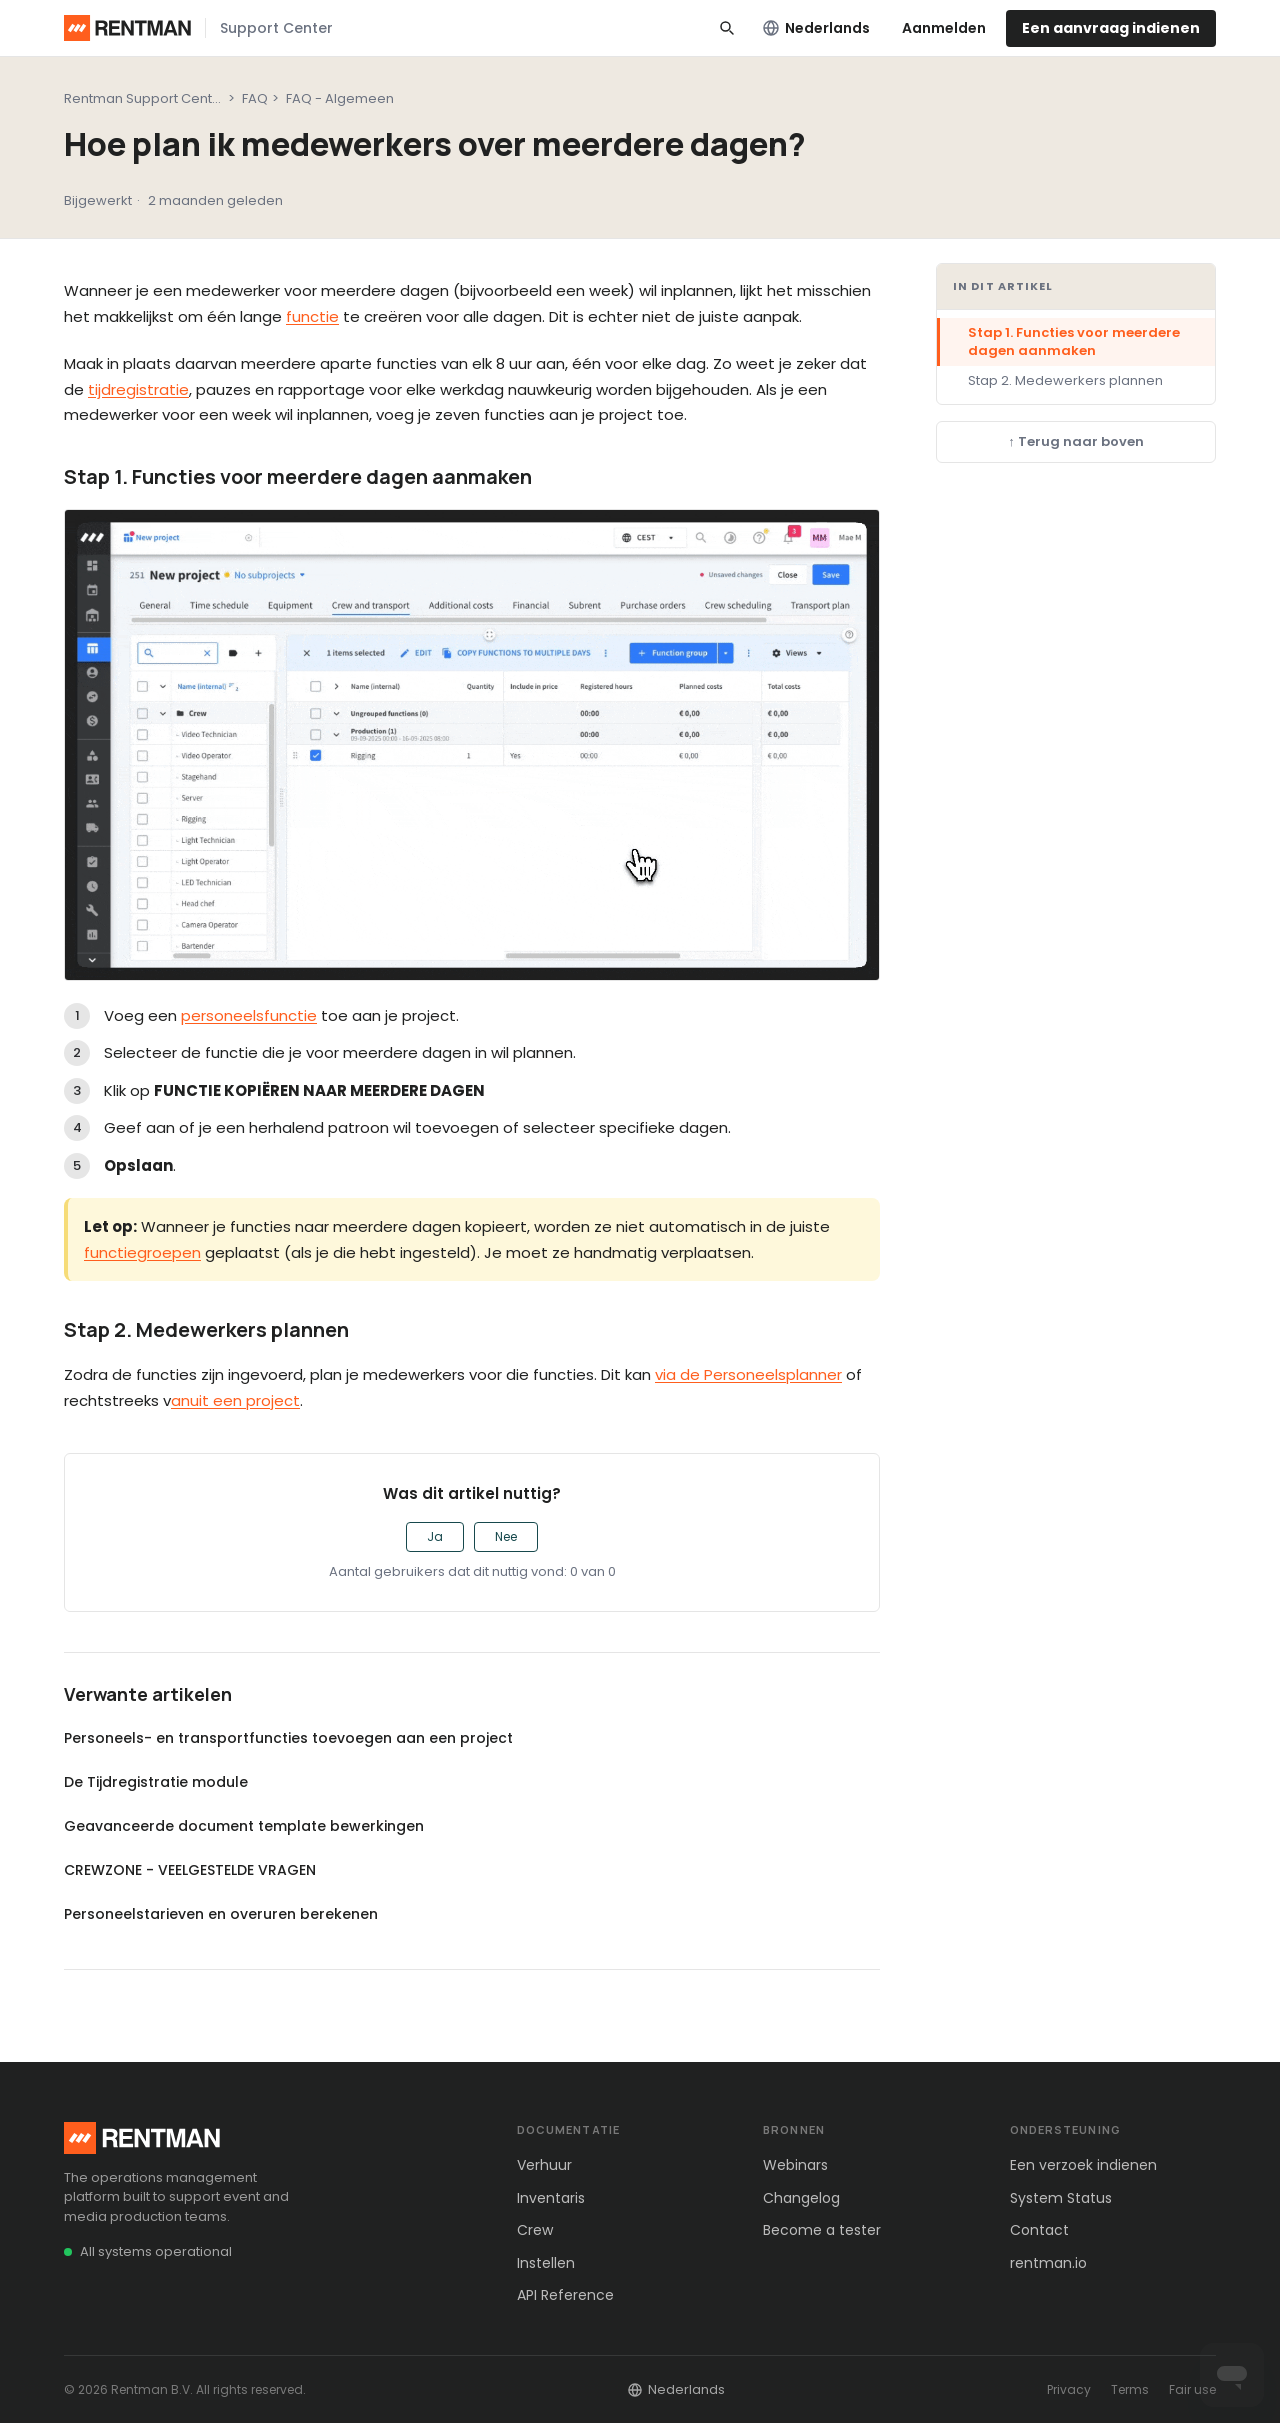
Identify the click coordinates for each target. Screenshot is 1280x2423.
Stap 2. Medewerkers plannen (1065, 380)
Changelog (801, 2198)
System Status (1061, 2198)
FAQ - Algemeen (340, 98)
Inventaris (551, 2198)
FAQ (255, 98)
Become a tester (822, 2230)
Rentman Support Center (145, 98)
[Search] (727, 28)
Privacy (1069, 2389)
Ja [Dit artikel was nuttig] (435, 1536)
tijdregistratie (138, 389)
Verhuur (544, 2165)
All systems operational (156, 2251)
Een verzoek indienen (1083, 2165)
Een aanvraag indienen (1111, 28)
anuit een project (235, 1400)
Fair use (1192, 2389)
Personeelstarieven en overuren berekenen (221, 1914)
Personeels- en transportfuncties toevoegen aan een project (288, 1738)
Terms (1130, 2389)
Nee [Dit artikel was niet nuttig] (506, 1536)
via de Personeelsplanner (748, 1374)
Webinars (795, 2165)
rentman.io (1048, 2263)
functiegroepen (142, 1252)
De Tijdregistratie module (156, 1782)
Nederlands (816, 28)
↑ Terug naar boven (1076, 441)
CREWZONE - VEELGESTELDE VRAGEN (190, 1870)
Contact (1039, 2230)
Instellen (546, 2263)
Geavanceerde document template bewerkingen (244, 1826)
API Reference (565, 2295)
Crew (535, 2230)
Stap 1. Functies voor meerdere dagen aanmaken (1074, 341)
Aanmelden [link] (944, 28)
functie (312, 316)
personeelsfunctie (249, 1015)
